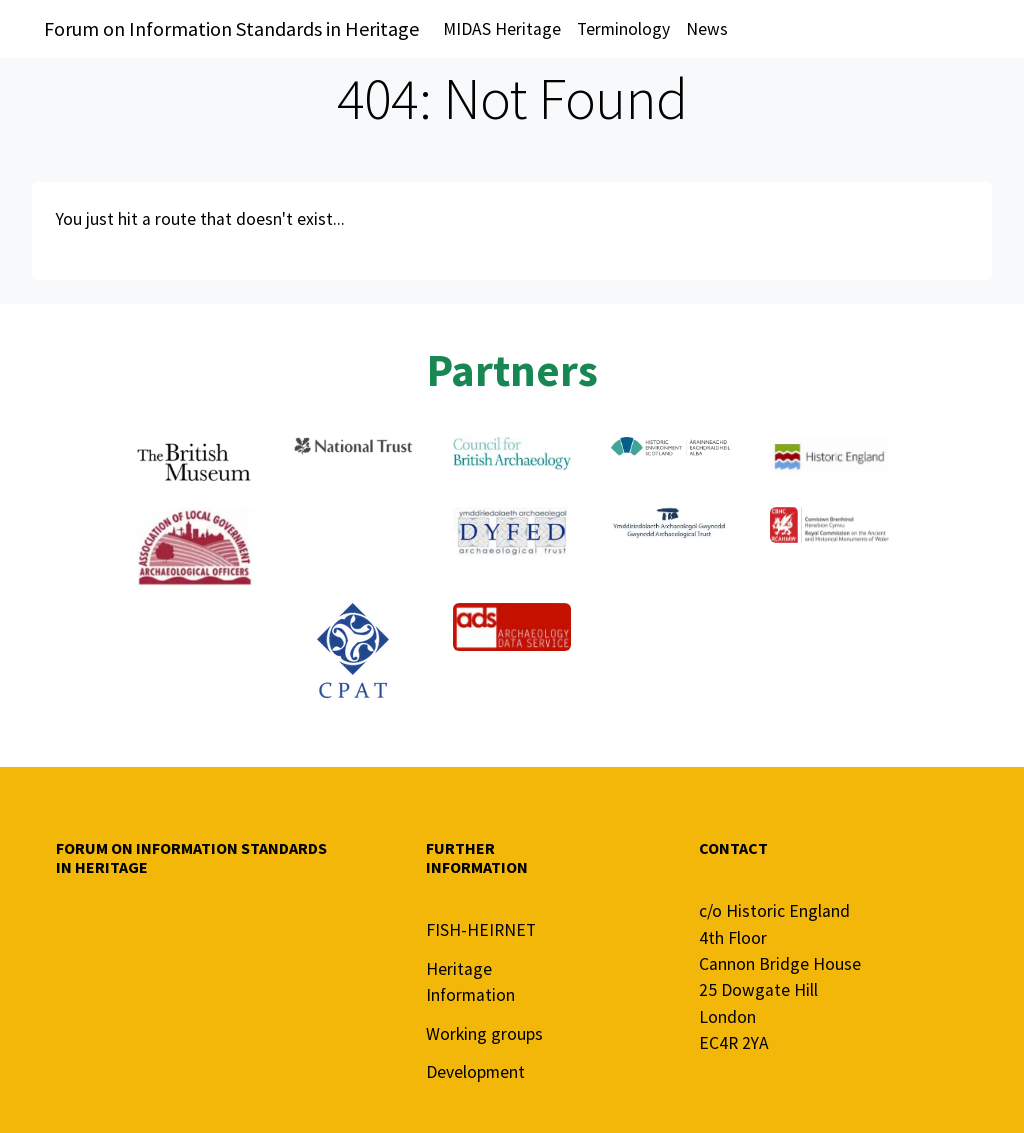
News (707, 29)
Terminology (623, 29)
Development (475, 1072)
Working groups (484, 1034)
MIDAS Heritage (502, 29)
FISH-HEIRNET (481, 930)
